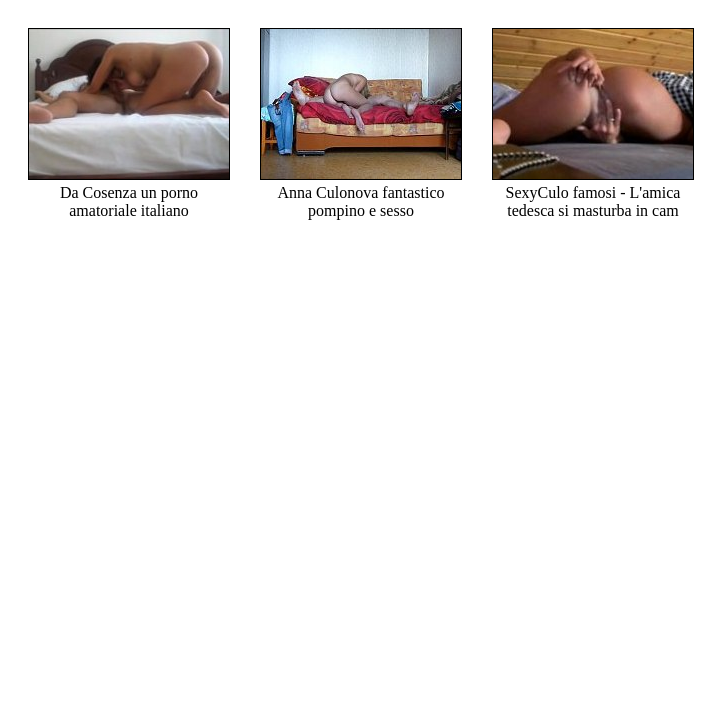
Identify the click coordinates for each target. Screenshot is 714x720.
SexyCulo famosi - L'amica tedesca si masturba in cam (593, 192)
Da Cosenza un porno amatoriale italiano (129, 192)
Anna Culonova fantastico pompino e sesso (361, 192)
